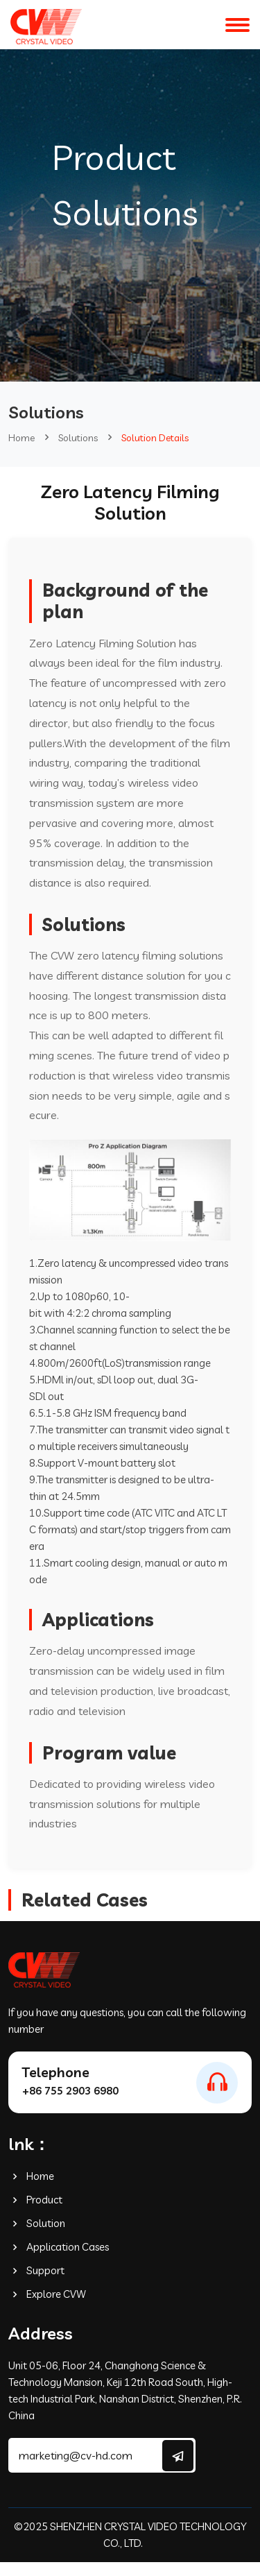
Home (21, 438)
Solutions (78, 438)
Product (35, 2199)
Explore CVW (47, 2294)
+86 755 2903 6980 (70, 2090)
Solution (36, 2223)
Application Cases (58, 2246)
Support (36, 2270)
